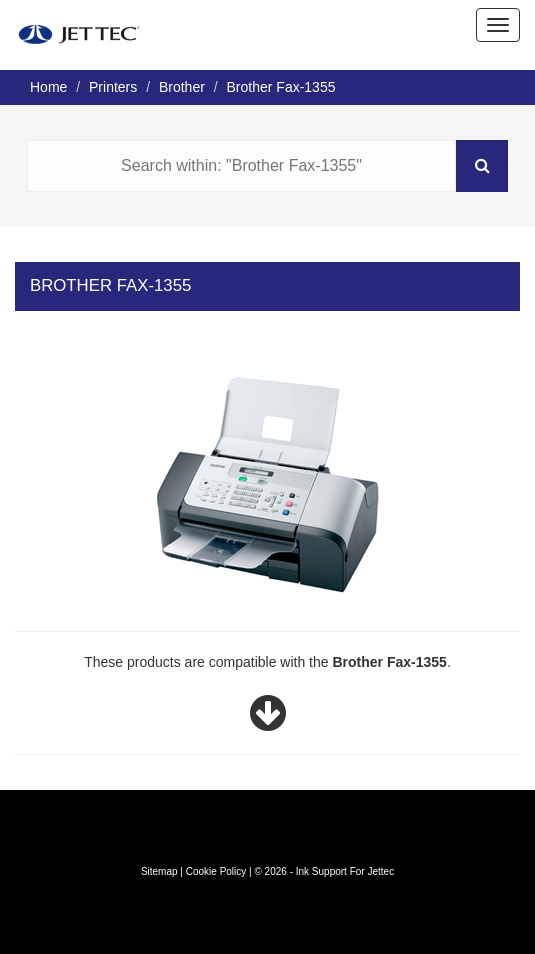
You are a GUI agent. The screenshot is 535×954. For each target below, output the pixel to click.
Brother (182, 87)
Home (48, 87)
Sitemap (159, 871)
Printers (113, 87)
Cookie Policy (216, 871)
